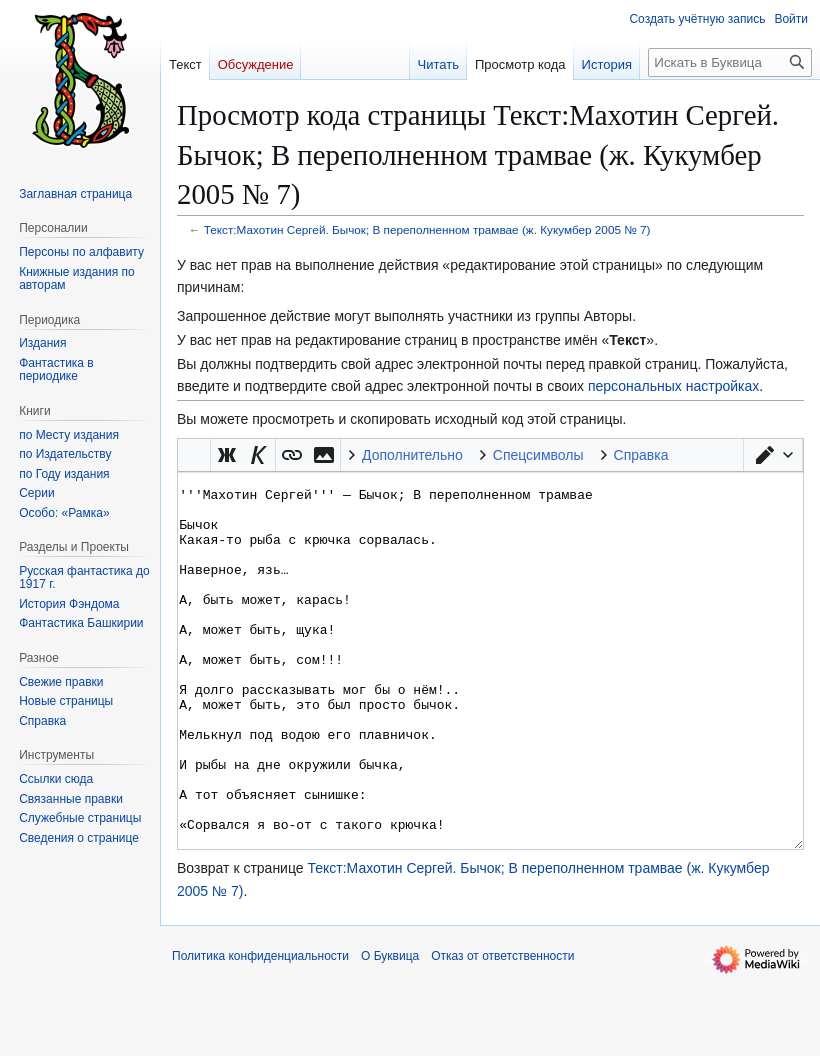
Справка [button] (641, 455)
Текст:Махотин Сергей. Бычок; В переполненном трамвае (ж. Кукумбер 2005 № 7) (427, 229)
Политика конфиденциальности (260, 1031)
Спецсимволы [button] (538, 455)
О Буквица (390, 1031)
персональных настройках (673, 386)
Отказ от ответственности (502, 1031)
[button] (773, 455)
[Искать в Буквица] (730, 62)
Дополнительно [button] (412, 455)
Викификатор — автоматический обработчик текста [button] (194, 455)
